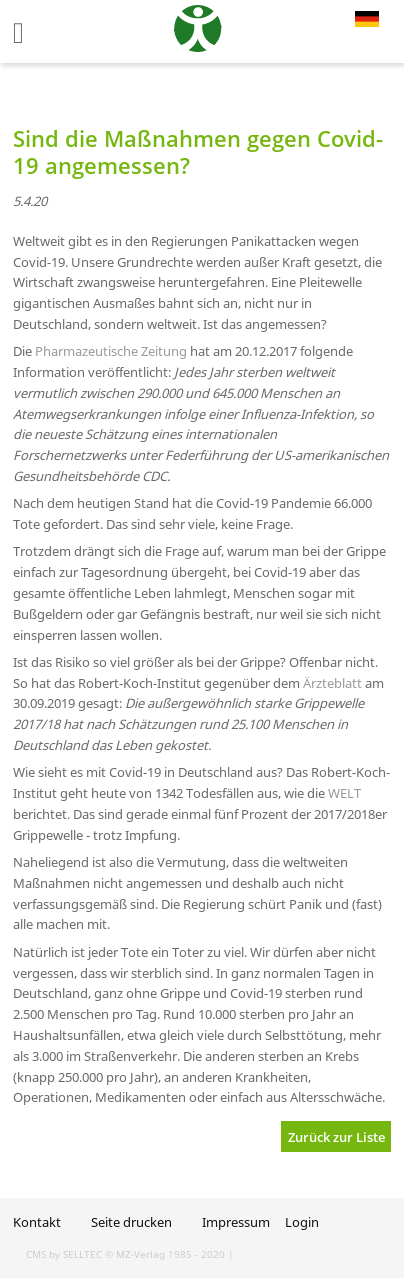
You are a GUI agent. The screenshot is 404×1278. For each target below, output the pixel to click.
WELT (344, 793)
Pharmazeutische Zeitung (111, 351)
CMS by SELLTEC (64, 1254)
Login (302, 1222)
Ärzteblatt (332, 683)
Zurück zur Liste (336, 1137)
